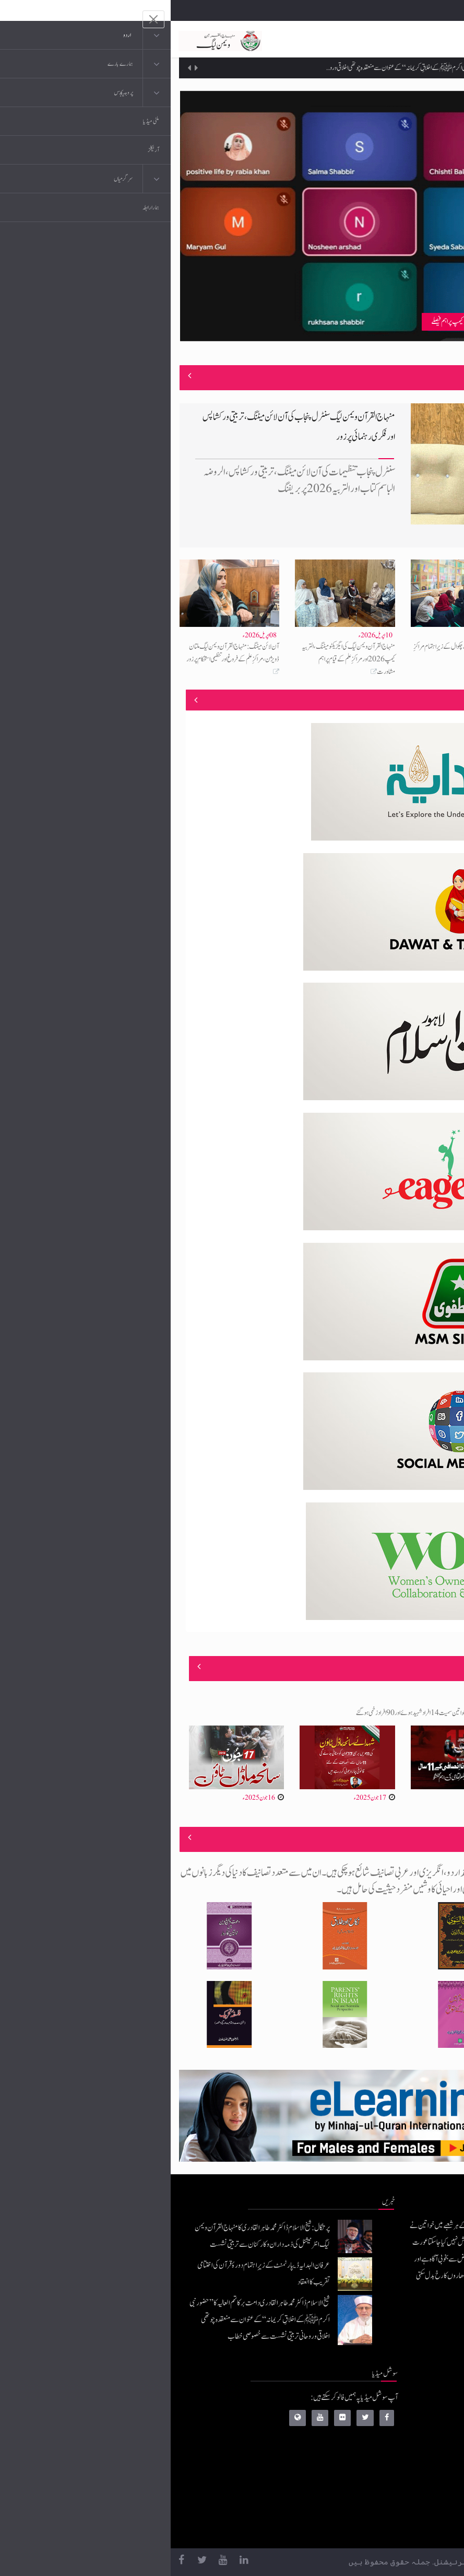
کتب (395, 2464)
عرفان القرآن (385, 2443)
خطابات (392, 2485)
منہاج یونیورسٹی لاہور (377, 2527)
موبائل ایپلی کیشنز (382, 2422)
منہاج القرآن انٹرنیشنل (375, 2401)
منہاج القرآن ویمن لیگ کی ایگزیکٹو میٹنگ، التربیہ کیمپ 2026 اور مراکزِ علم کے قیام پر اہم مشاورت (177, 659)
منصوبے (437, 700)
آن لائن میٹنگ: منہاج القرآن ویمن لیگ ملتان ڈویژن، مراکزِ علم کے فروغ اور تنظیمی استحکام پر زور (62, 653)
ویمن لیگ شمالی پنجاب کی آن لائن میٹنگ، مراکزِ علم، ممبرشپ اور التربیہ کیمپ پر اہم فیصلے (347, 322)
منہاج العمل (387, 2506)
